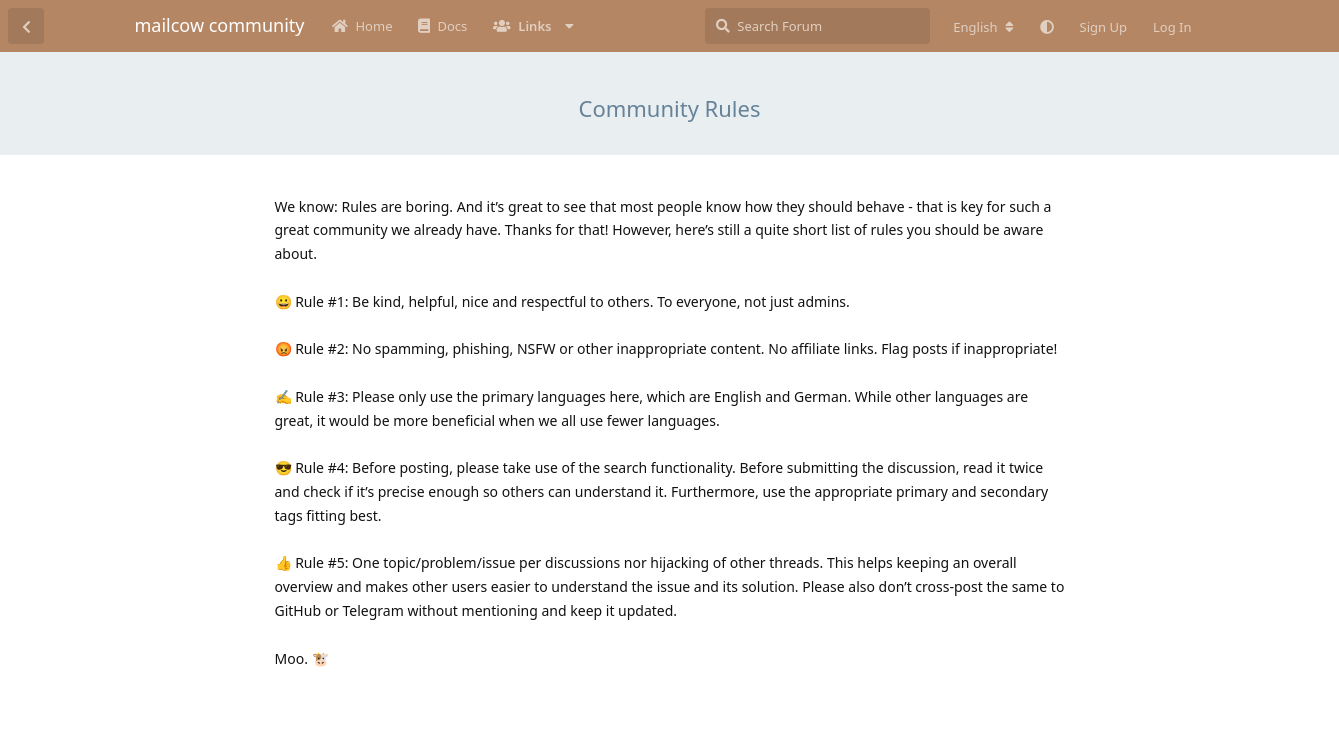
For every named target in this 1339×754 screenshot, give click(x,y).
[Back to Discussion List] (26, 26)
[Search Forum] (817, 26)
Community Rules (669, 108)
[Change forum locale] (983, 27)
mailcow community (220, 25)
